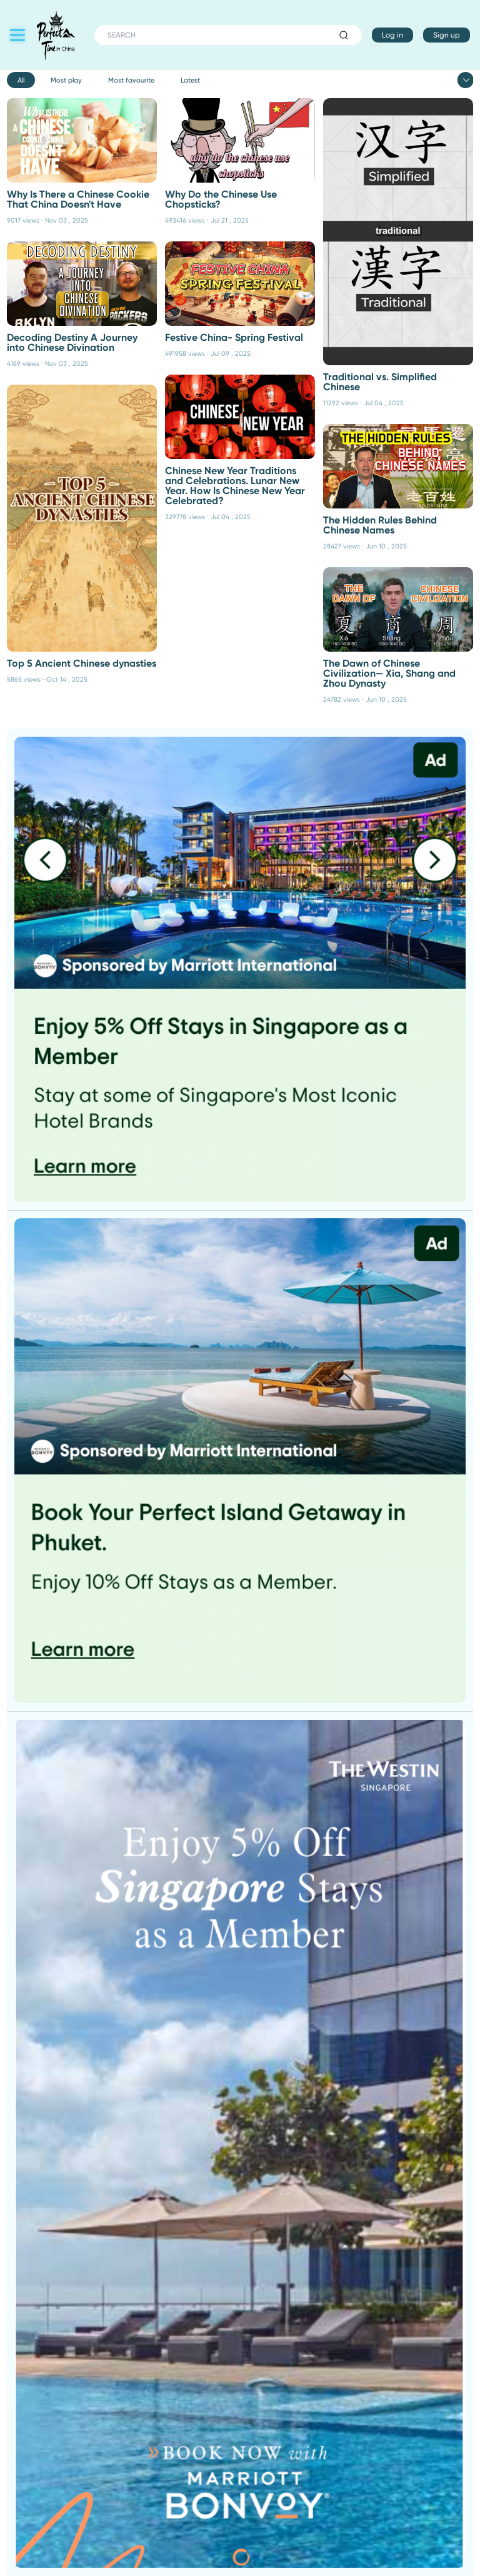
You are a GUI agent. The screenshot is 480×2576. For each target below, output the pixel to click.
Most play (66, 80)
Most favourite (131, 80)
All (21, 80)
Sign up (446, 35)
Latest (190, 80)
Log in (392, 35)
